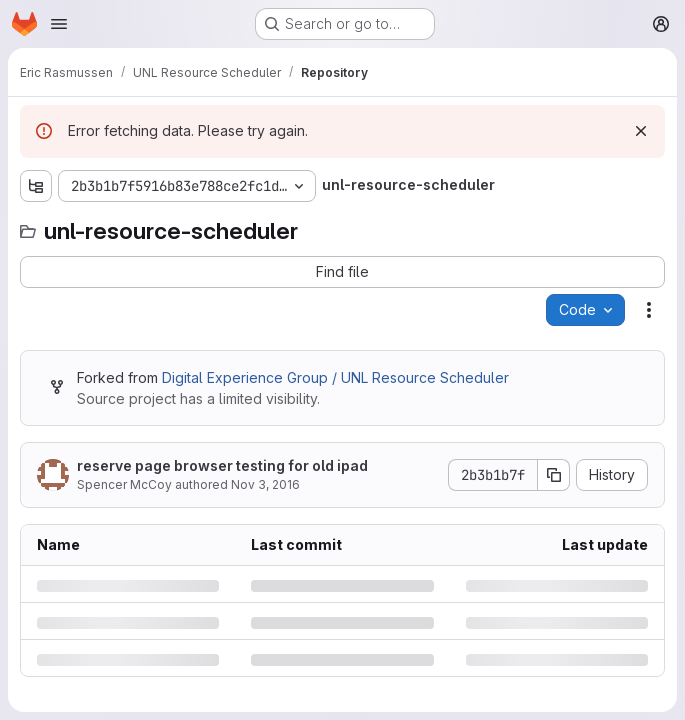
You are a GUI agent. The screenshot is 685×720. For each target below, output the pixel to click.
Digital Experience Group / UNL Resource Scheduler (335, 377)
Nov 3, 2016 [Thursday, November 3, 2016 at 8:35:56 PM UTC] (265, 484)
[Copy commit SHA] (554, 475)
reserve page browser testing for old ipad (222, 465)
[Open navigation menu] (59, 24)
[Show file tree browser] (36, 186)
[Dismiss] (641, 131)
